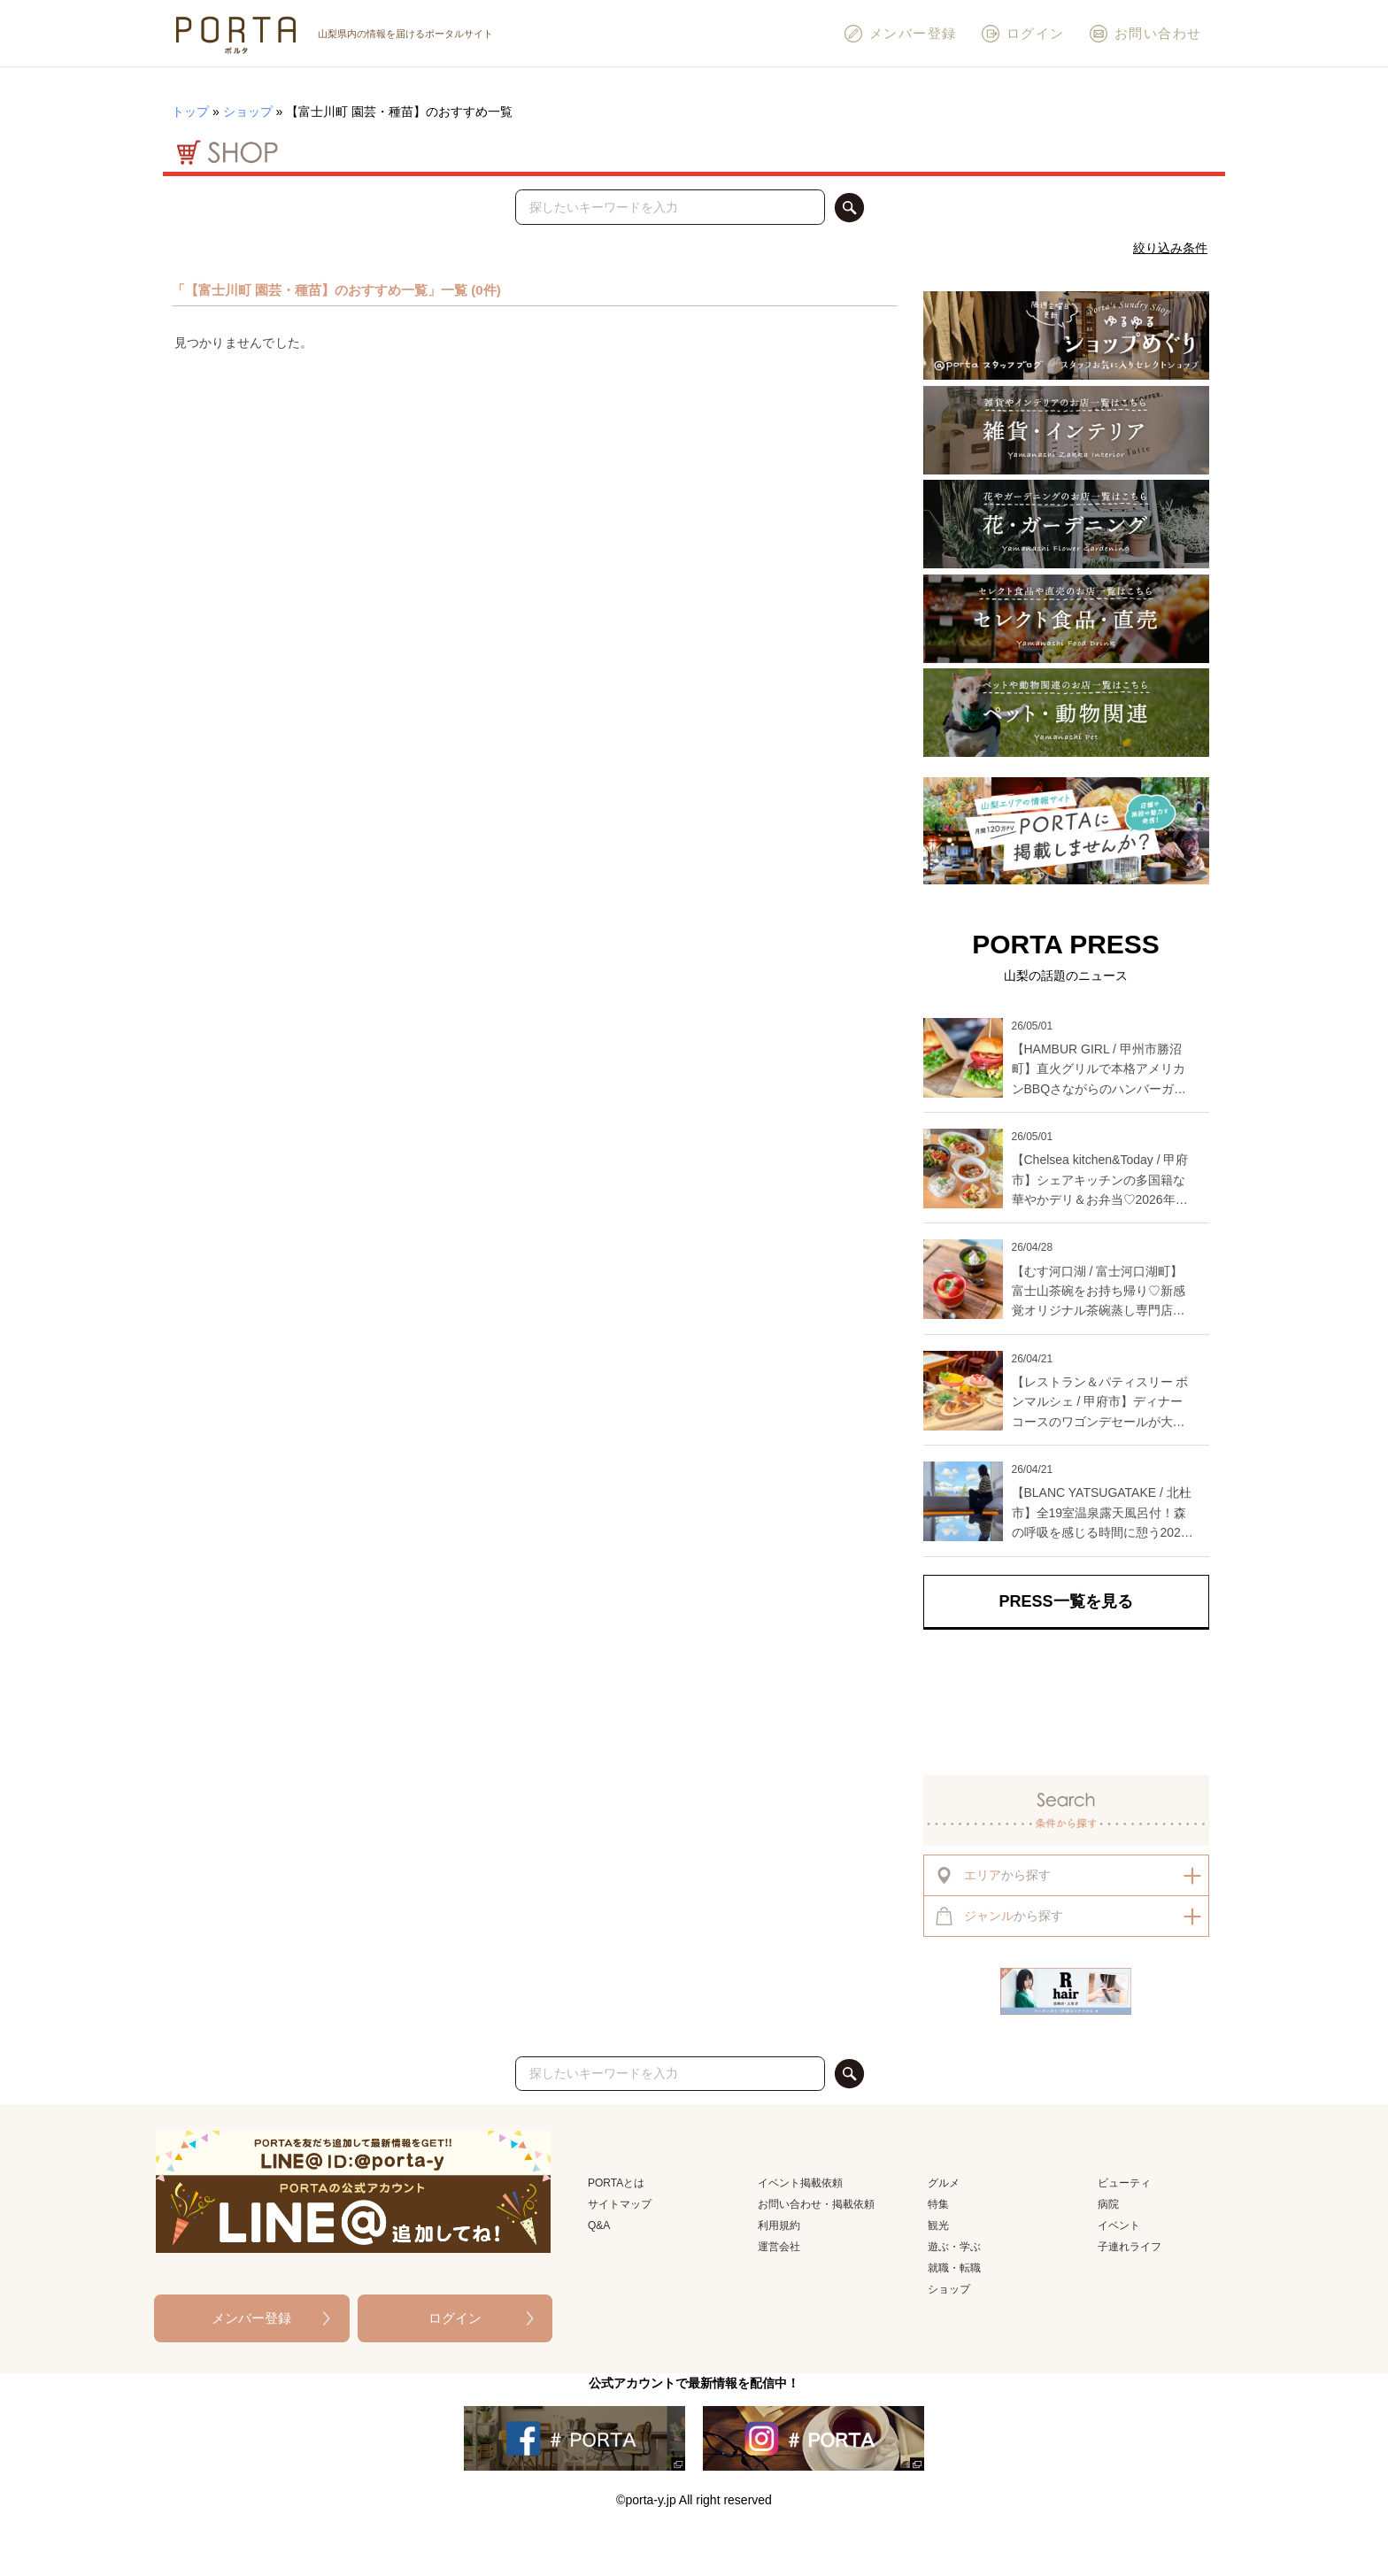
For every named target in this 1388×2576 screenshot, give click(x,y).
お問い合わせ (1145, 33)
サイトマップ (620, 2204)
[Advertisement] (1066, 1703)
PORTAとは (616, 2183)
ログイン (1022, 33)
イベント (1119, 2225)
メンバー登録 (900, 33)
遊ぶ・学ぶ (954, 2247)
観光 (938, 2225)
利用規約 (779, 2225)
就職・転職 (954, 2268)
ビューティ (1124, 2183)
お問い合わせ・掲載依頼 (816, 2204)
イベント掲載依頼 (800, 2183)
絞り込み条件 (1170, 248)
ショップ (248, 111)
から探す (992, 1875)
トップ (190, 111)
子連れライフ (1129, 2247)
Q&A (599, 2225)
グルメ (944, 2183)
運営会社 (779, 2247)
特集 (938, 2204)
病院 (1108, 2204)
